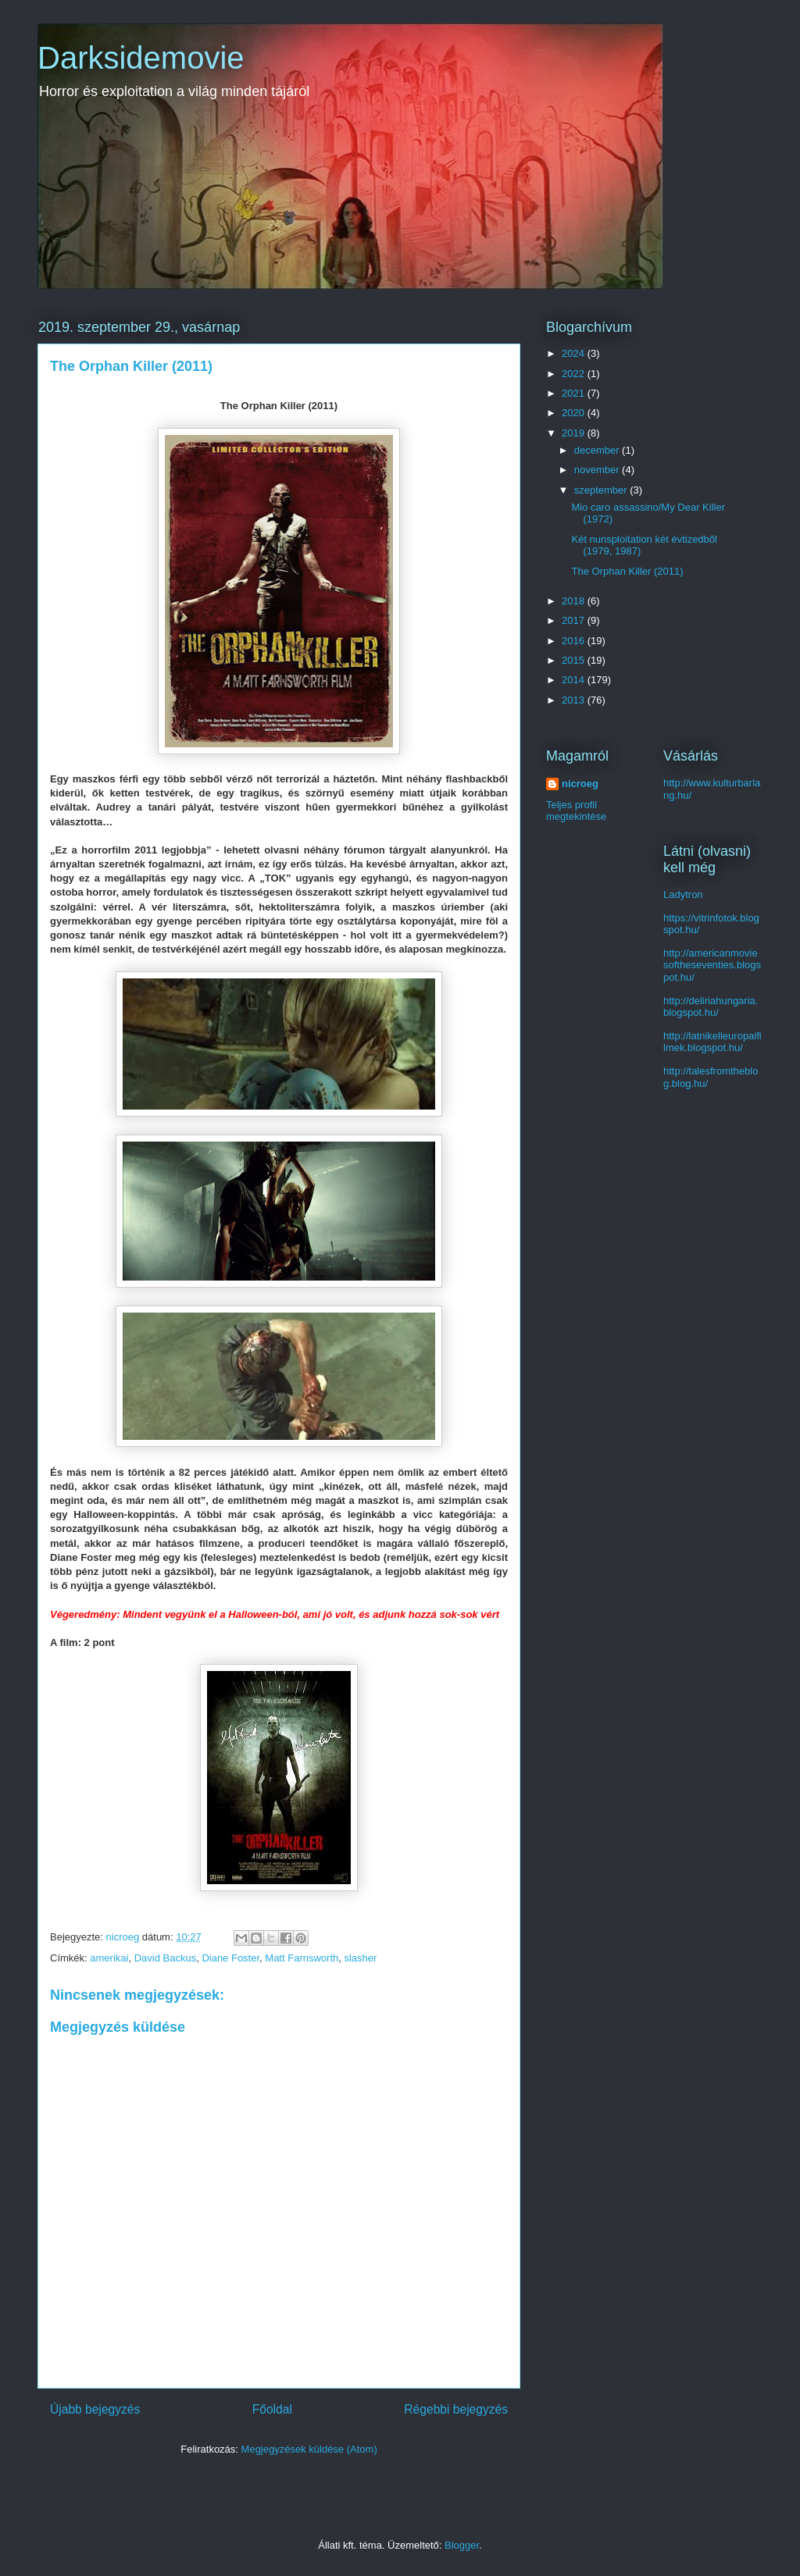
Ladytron (683, 894)
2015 (575, 660)
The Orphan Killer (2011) (627, 571)
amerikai (109, 1958)
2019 (575, 433)
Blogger (462, 2545)
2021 (575, 393)
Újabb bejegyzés (95, 2409)
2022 (575, 373)
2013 (575, 700)
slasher (360, 1958)
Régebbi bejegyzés (456, 2409)
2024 (575, 353)
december (598, 450)
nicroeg (580, 783)
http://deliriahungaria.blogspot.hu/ (710, 1007)
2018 (575, 601)
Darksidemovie (141, 58)
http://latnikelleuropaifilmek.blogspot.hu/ (712, 1042)
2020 (575, 413)
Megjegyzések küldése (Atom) (309, 2449)
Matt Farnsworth (301, 1958)
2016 (575, 641)
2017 (575, 620)
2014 (575, 680)
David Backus (165, 1958)
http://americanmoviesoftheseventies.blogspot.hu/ (712, 965)
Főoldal (272, 2409)
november (598, 470)
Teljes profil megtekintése (576, 810)
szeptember (602, 490)
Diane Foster (230, 1958)
